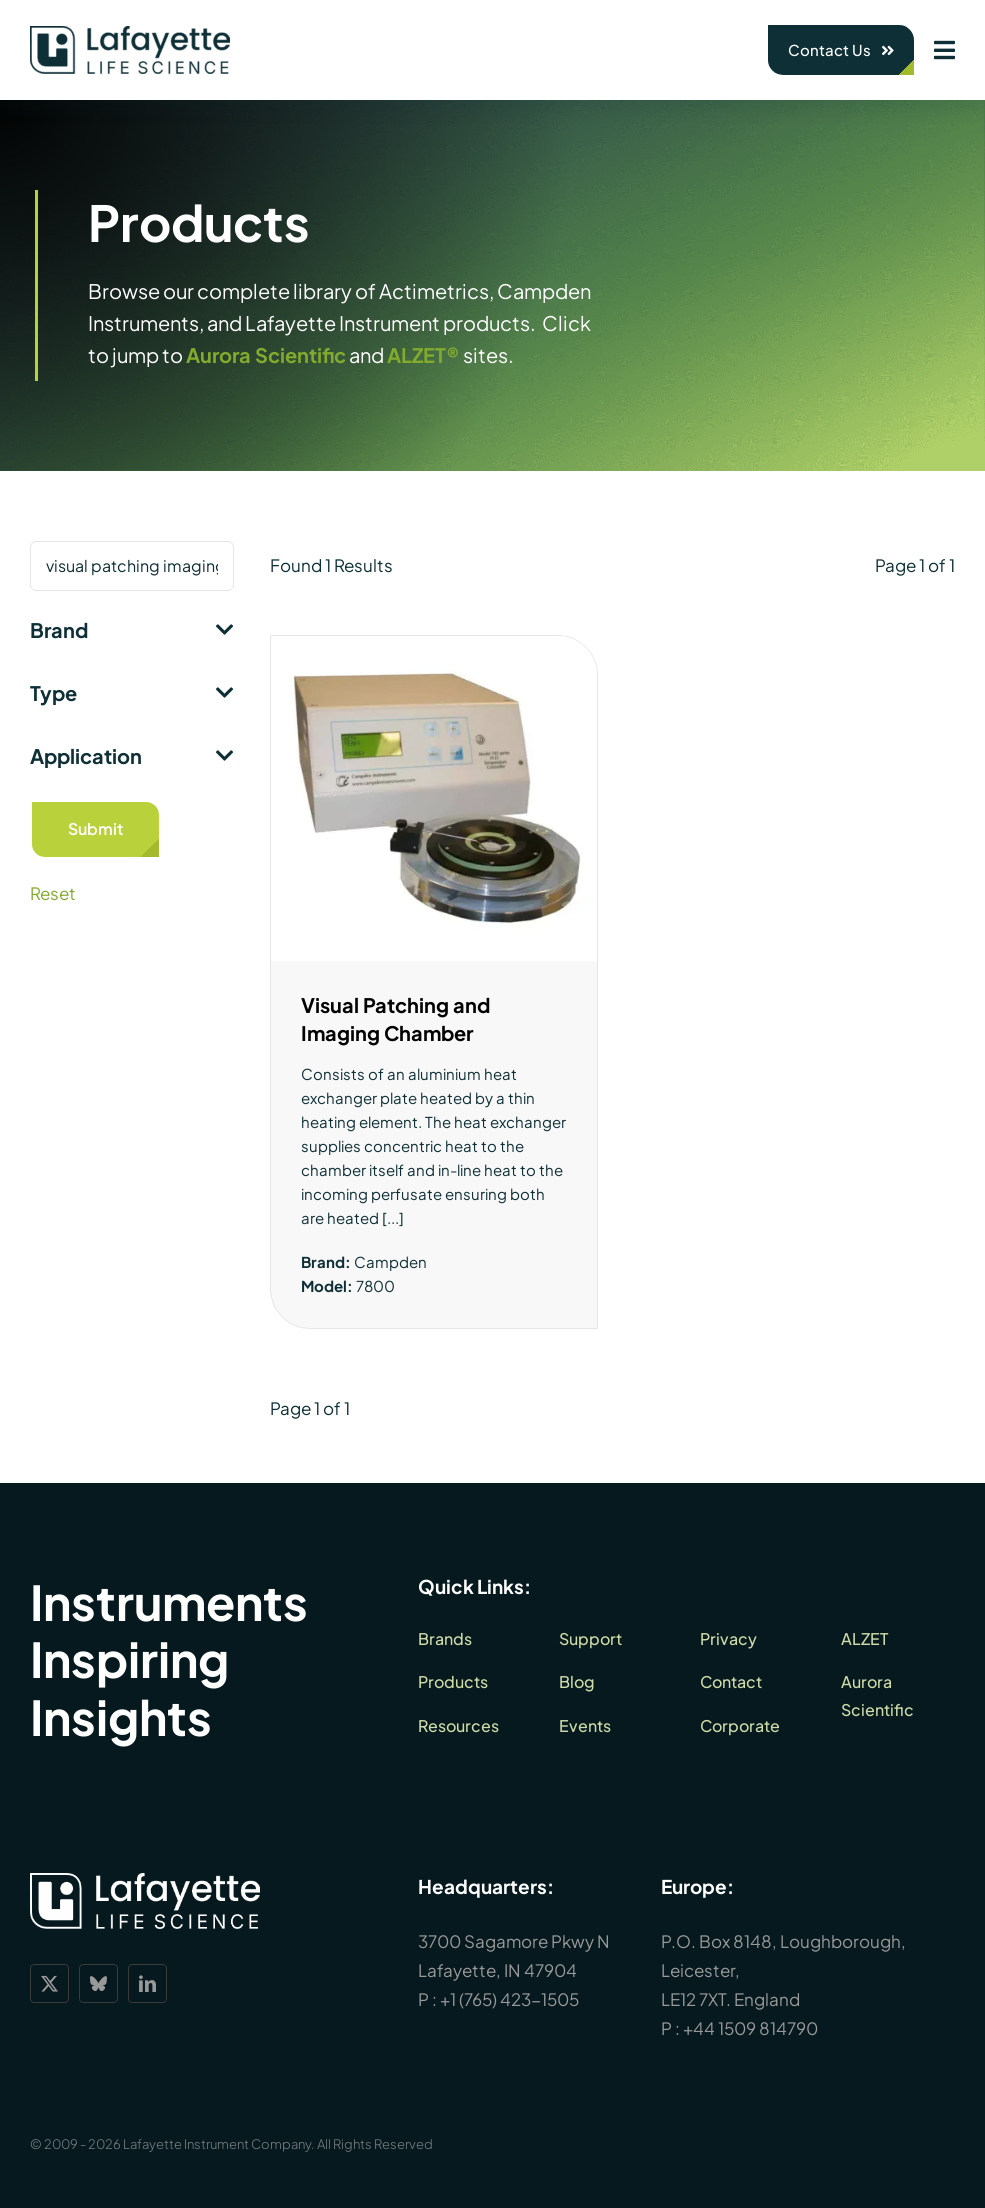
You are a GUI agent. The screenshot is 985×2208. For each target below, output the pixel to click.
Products (453, 1681)
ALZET (864, 1638)
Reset (53, 893)
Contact (731, 1681)
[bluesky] (98, 1983)
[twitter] (49, 1983)
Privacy (728, 1638)
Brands (445, 1638)
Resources (458, 1725)
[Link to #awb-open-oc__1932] (944, 50)
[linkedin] (147, 1983)
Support (590, 1638)
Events (585, 1725)
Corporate (740, 1725)
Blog (577, 1681)
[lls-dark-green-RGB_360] (130, 34)
